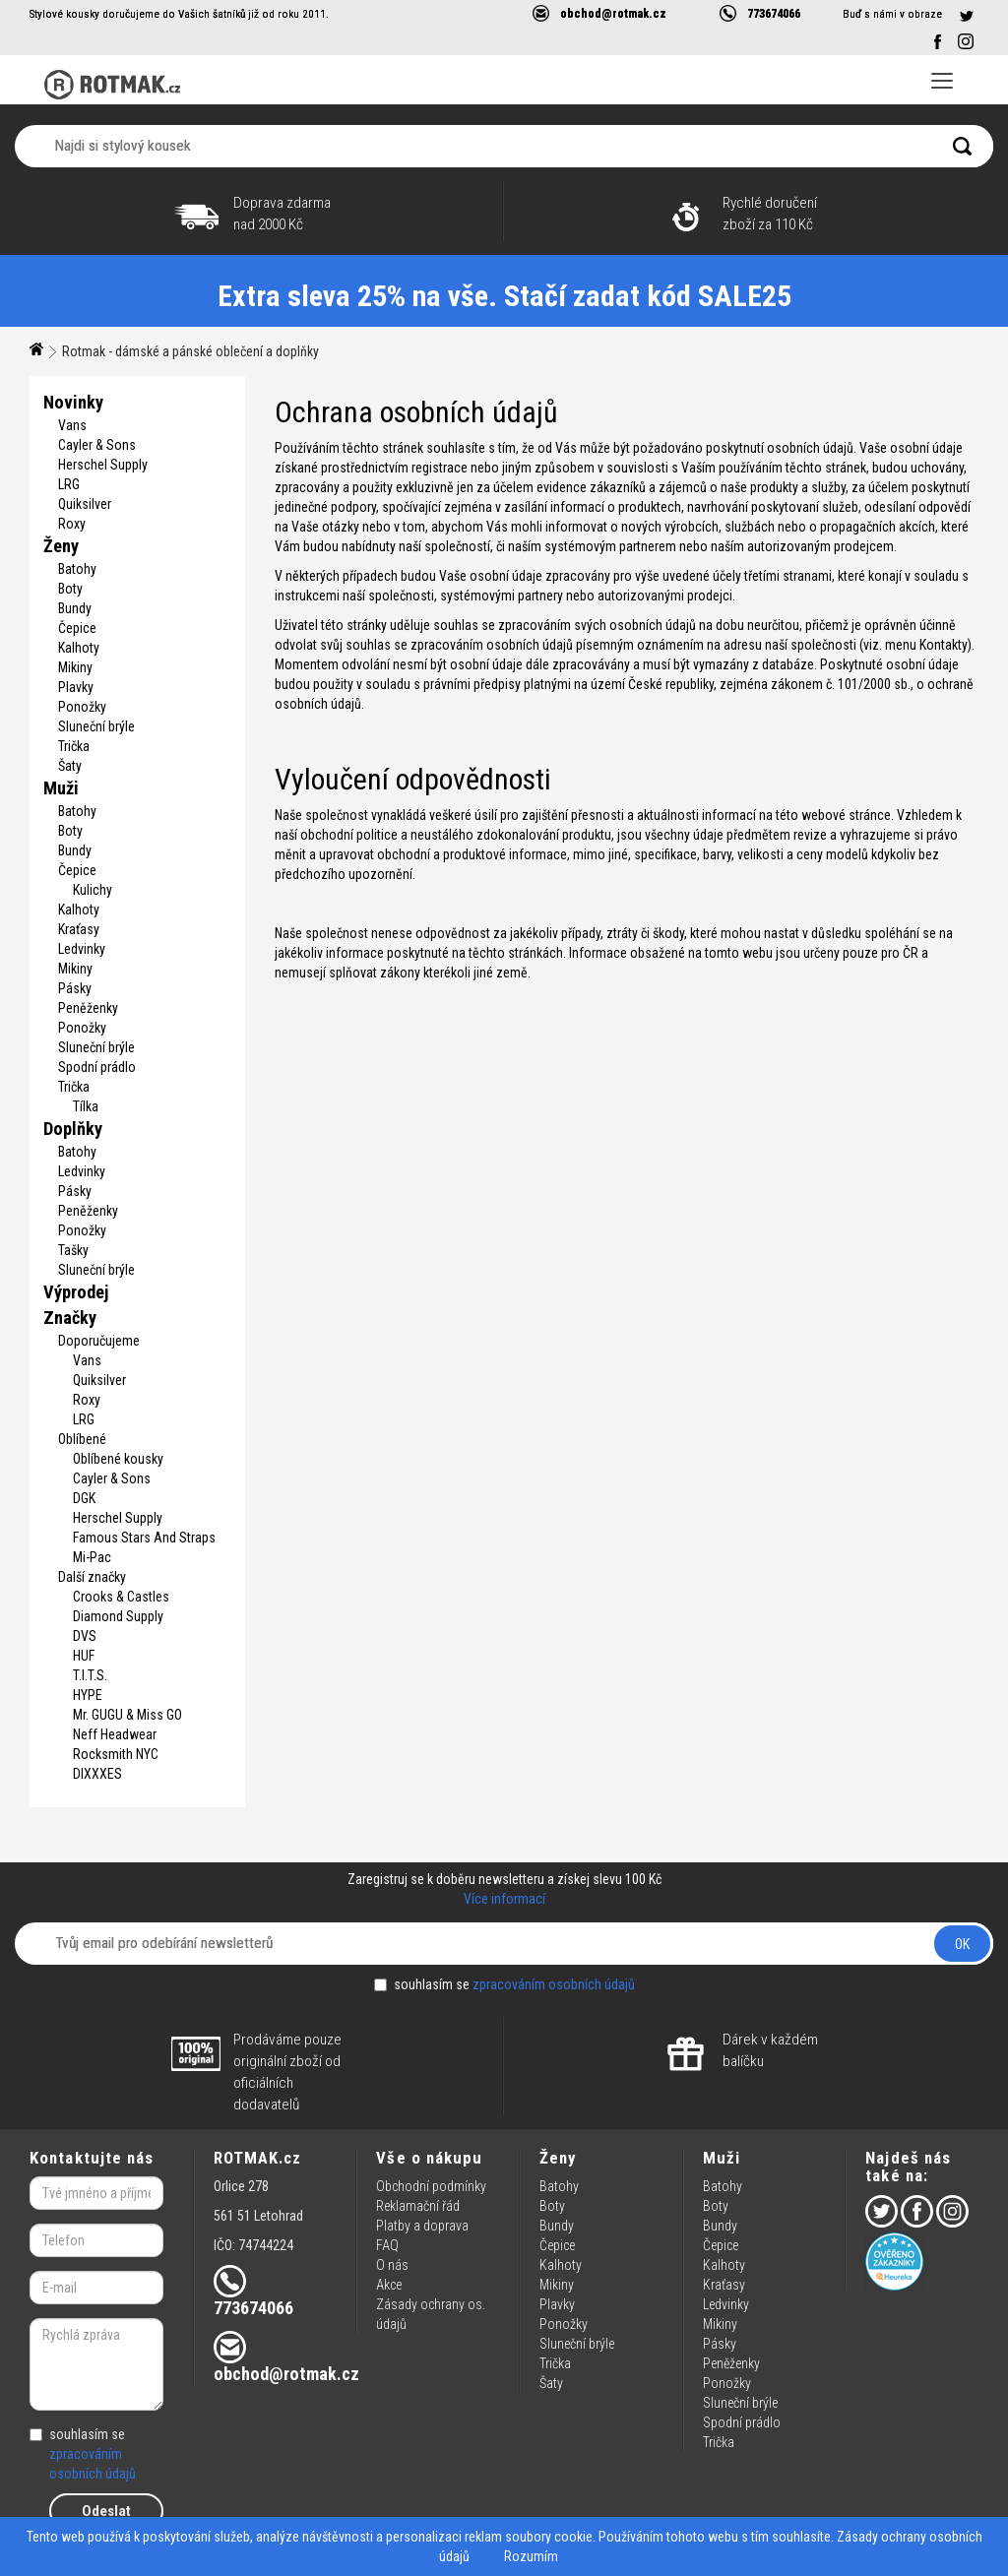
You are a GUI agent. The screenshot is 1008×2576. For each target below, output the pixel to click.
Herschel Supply (103, 464)
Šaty (70, 766)
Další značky (92, 1577)
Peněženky (88, 1008)
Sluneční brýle (96, 726)
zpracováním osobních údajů (553, 1984)
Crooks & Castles (121, 1596)
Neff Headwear (115, 1734)
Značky (69, 1317)
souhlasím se (504, 1984)
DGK (84, 1498)
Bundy (75, 608)
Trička (74, 746)
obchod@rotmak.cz (613, 13)
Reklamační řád (418, 2206)
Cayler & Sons (97, 445)
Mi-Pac (92, 1557)
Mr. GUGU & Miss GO (127, 1715)
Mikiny (75, 667)
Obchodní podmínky (431, 2186)
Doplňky (72, 1128)
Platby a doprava (422, 2225)
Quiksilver (84, 504)
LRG (69, 484)
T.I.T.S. (90, 1675)
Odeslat (106, 2511)
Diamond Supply (118, 1616)
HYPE (87, 1695)
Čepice (77, 628)
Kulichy (92, 890)
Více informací (504, 1899)
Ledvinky (81, 949)
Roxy (72, 524)
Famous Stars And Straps (144, 1537)
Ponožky (82, 707)
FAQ (387, 2245)
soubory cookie (549, 2537)
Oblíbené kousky (118, 1459)
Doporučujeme (99, 1341)
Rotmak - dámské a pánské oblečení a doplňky (190, 351)
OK (962, 1944)
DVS (84, 1636)
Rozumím (531, 2556)
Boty (70, 589)
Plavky (76, 687)
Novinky (73, 402)
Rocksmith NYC (115, 1754)
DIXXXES (97, 1774)
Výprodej (75, 1292)
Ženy (61, 545)
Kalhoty (78, 648)
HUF (83, 1656)
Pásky (75, 988)
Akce (389, 2285)
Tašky (73, 1250)
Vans (72, 425)
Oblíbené (82, 1439)
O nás (392, 2265)
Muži (61, 788)
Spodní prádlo (97, 1067)
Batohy (77, 569)
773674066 (773, 13)
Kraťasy (78, 929)
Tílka (85, 1106)
